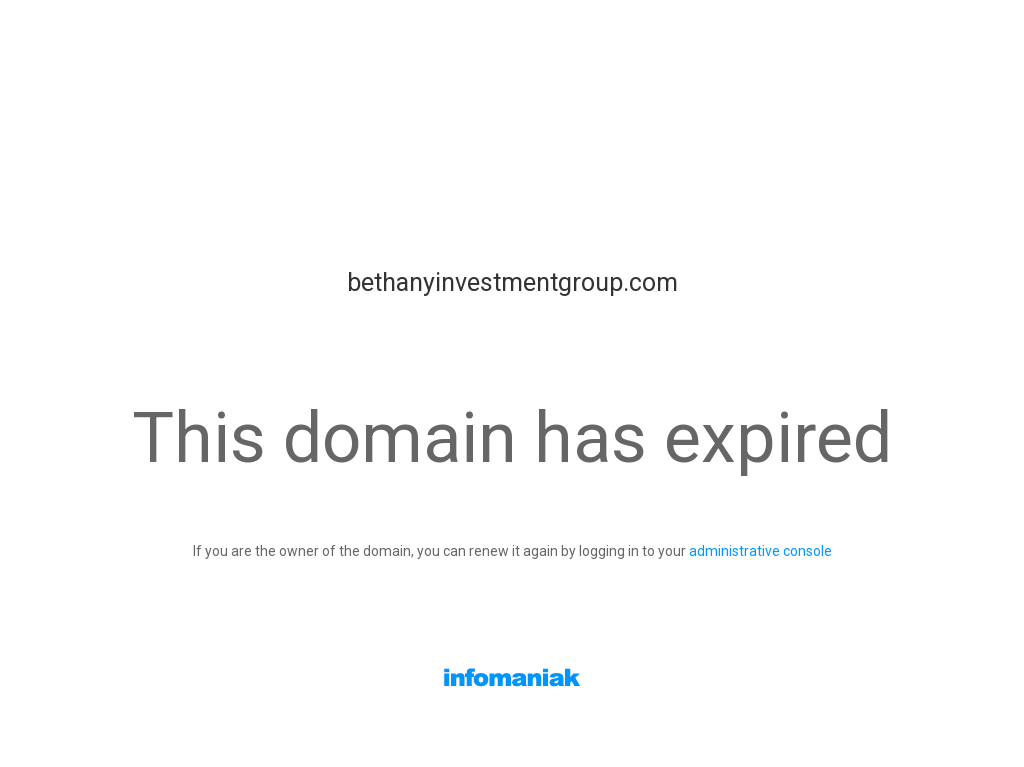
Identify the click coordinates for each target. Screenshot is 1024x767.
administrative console (760, 551)
